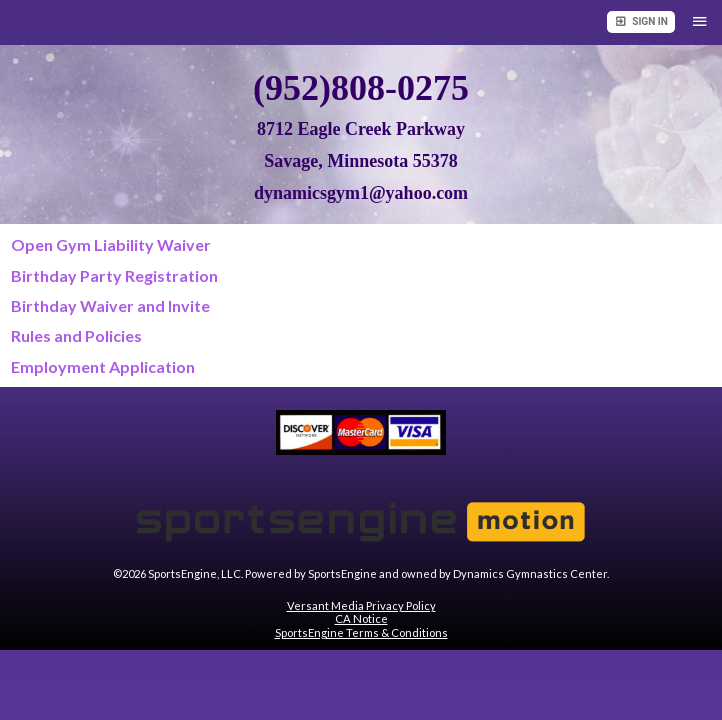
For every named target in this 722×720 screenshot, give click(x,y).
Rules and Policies (76, 335)
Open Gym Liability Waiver (111, 244)
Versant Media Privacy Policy (361, 605)
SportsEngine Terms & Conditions (361, 632)
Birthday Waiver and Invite (110, 305)
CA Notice (361, 618)
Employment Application (103, 366)
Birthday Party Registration (114, 275)
